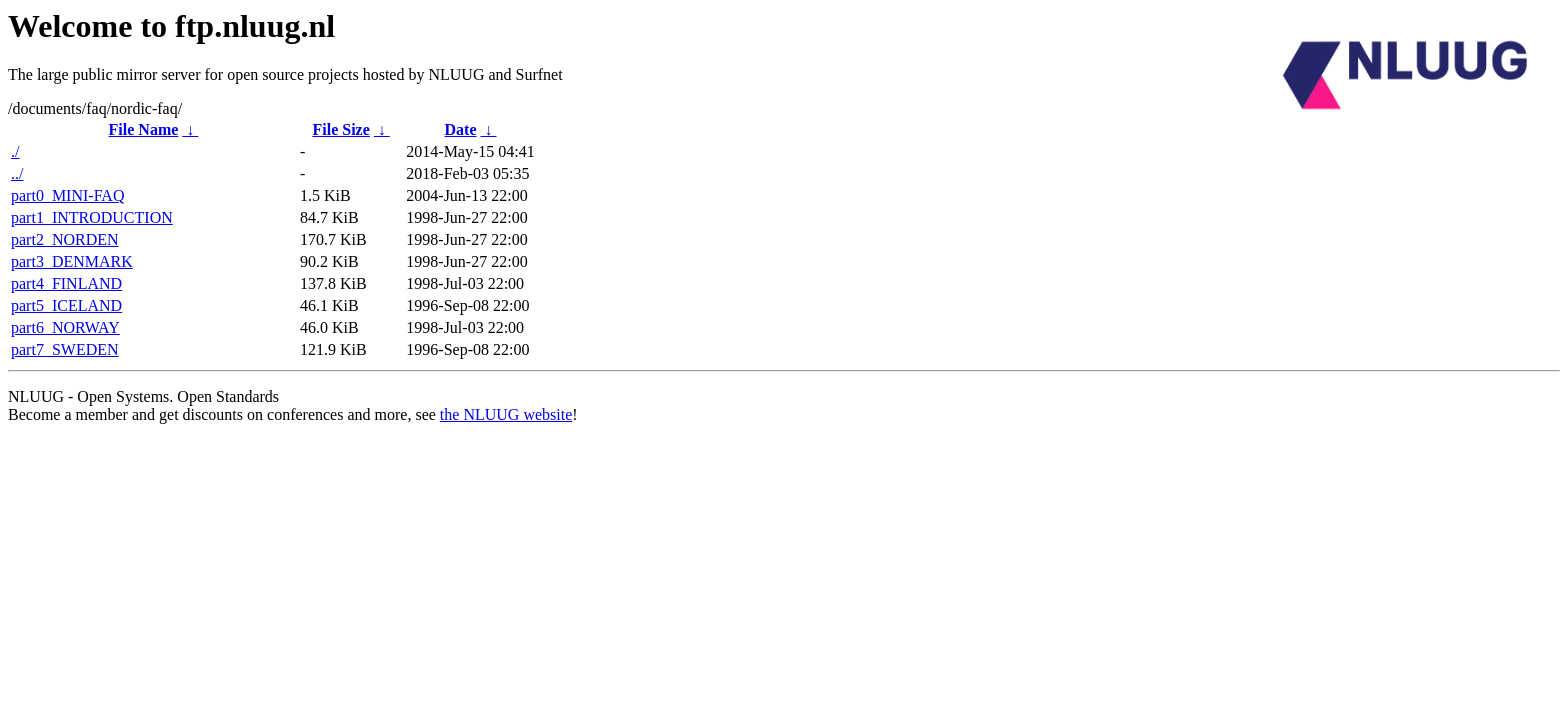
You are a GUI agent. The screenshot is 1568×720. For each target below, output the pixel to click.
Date (461, 129)
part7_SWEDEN (65, 349)
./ (15, 151)
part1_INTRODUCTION (92, 217)
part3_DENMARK (72, 261)
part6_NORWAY (65, 327)
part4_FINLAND (66, 283)
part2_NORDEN (65, 239)
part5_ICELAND (66, 305)
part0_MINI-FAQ (67, 195)
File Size (340, 129)
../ (17, 173)
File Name (144, 129)
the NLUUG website (506, 414)
